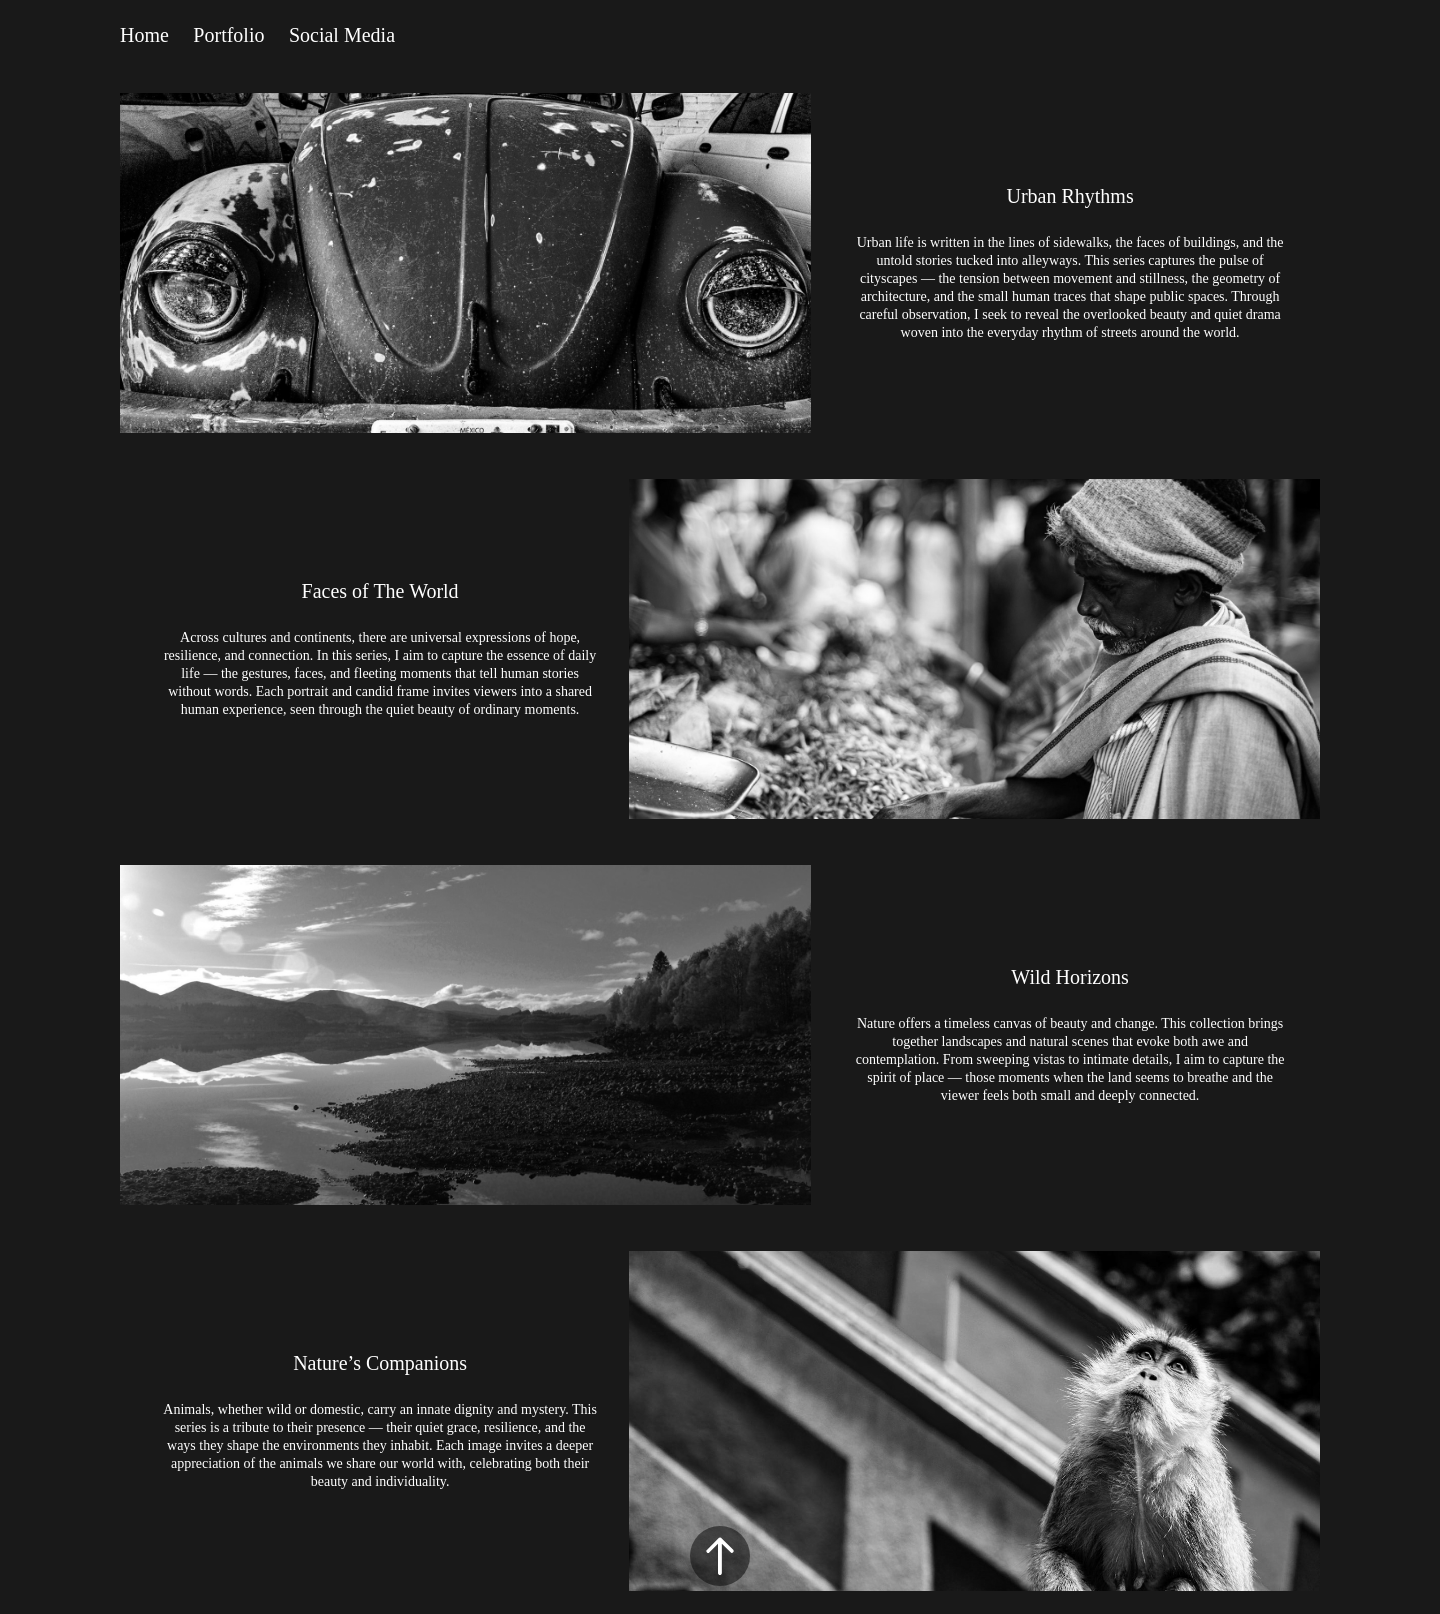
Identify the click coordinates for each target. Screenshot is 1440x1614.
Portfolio (228, 35)
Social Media (342, 35)
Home (144, 35)
